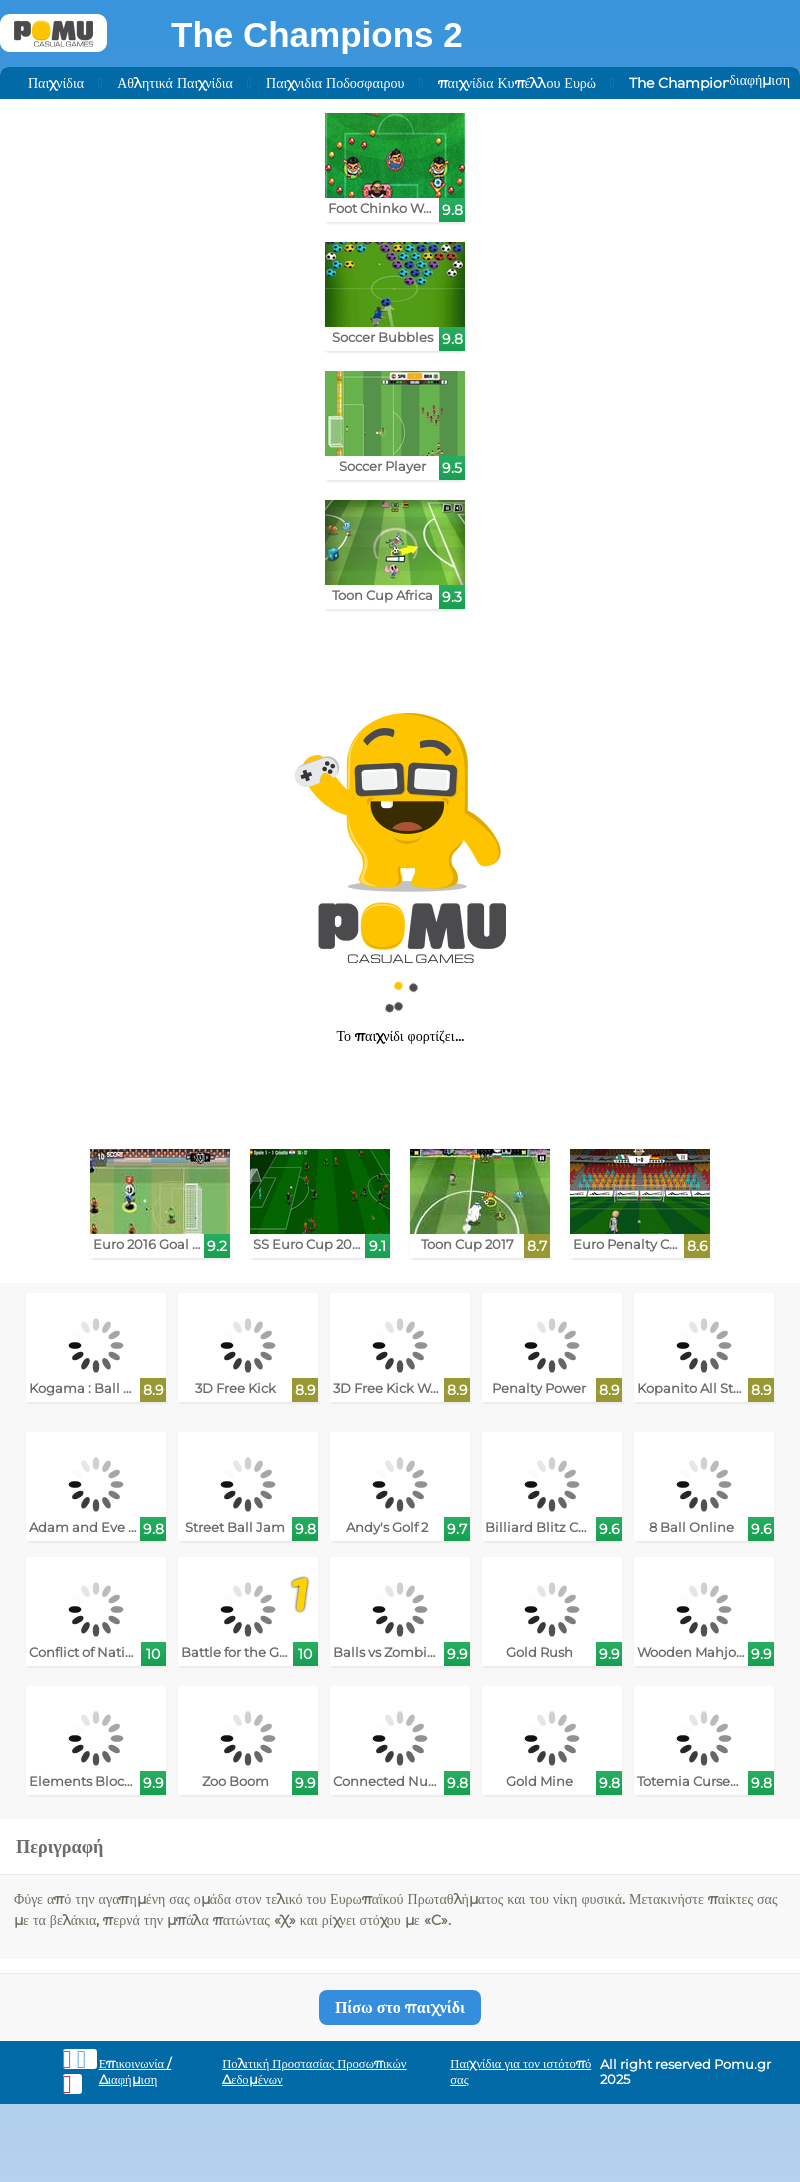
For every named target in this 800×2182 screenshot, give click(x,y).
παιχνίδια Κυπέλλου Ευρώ (517, 83)
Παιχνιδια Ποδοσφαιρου (335, 83)
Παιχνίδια (56, 83)
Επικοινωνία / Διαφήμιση (135, 2071)
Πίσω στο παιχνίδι (400, 2007)
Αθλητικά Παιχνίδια (175, 83)
